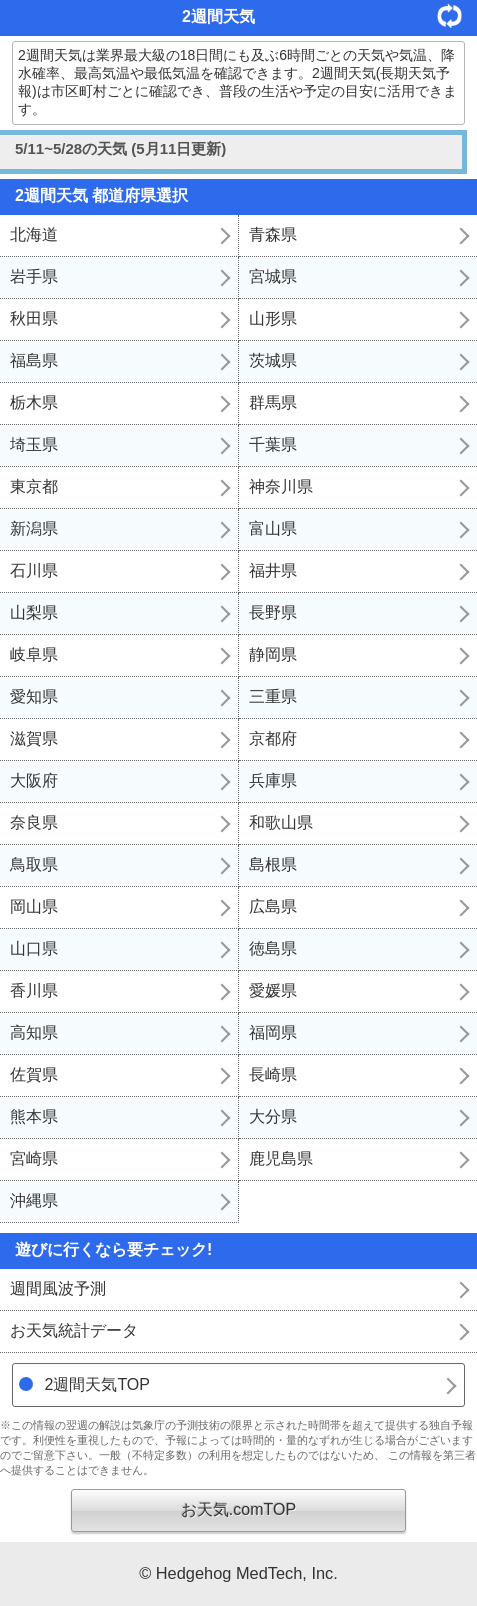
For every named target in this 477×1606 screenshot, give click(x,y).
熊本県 (34, 1116)
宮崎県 (34, 1158)
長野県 (273, 612)
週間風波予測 (58, 1288)
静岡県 (273, 654)
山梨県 (34, 612)
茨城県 (273, 360)
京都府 (273, 738)
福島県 (34, 360)
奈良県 (34, 822)
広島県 (273, 906)
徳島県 (273, 948)
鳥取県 (34, 864)
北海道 (34, 234)
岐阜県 (34, 654)
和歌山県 (281, 822)
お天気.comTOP (238, 1509)
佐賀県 (34, 1074)
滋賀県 (34, 738)
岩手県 (34, 276)
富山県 (273, 528)
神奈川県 (281, 486)
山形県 (273, 318)
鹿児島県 (281, 1158)
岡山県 (34, 906)
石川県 (34, 570)
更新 (457, 15)
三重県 (273, 696)
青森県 (273, 234)
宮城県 (273, 276)
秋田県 (34, 318)
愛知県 (34, 696)
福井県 (273, 570)
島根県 (273, 864)
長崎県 (273, 1074)
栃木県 (34, 402)
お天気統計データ (74, 1330)
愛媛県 (273, 990)
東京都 (34, 486)
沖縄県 (34, 1200)
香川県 (34, 990)
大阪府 (34, 780)
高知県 (34, 1032)
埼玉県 (34, 444)
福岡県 (273, 1032)
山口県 (34, 948)
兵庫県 (273, 780)
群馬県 (273, 402)
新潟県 (34, 528)
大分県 (273, 1116)
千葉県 (273, 444)
